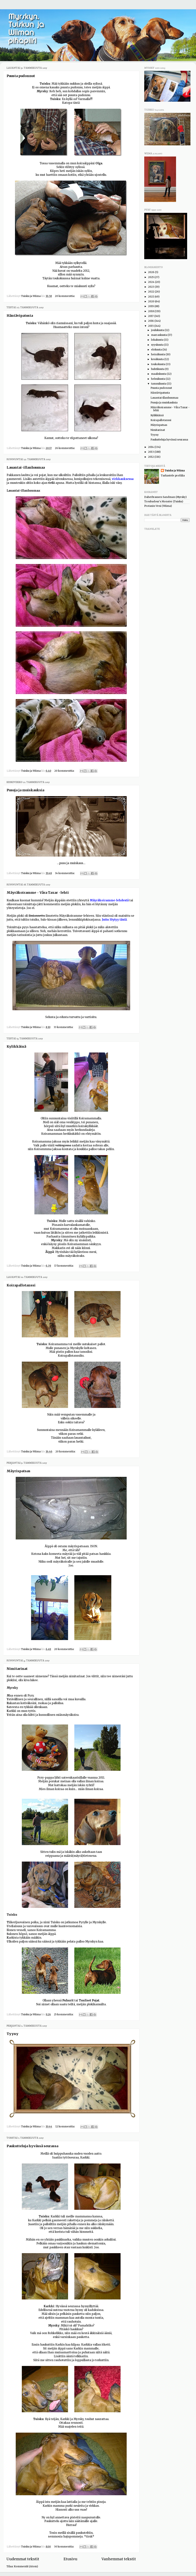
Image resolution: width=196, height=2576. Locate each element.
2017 (151, 316)
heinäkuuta (158, 354)
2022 (151, 291)
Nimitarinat (17, 1669)
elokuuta (156, 349)
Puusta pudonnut (21, 76)
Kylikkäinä (16, 1046)
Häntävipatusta (20, 315)
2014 (151, 447)
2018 (151, 311)
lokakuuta (157, 339)
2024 (151, 282)
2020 (151, 301)
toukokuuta (158, 364)
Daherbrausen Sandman (159, 497)
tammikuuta (159, 383)
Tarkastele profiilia (173, 475)
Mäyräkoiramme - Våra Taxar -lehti (38, 892)
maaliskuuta (159, 373)
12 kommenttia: (65, 2126)
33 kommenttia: (64, 1027)
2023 (151, 286)
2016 (151, 320)
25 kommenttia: (64, 2014)
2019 (151, 306)
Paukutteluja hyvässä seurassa (32, 2146)
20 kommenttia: (65, 296)
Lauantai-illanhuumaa (26, 467)
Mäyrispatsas (18, 1471)
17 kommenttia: (64, 1265)
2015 (151, 325)
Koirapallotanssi (21, 1285)
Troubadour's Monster (158, 501)
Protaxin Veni (152, 506)
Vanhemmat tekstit (119, 2559)
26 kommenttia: (65, 448)
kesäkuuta (157, 359)
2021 (151, 296)
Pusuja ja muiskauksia (25, 790)
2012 (151, 456)
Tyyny (12, 2034)
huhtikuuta (158, 369)
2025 (151, 277)
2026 (151, 272)
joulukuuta (158, 330)
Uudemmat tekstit (22, 2559)
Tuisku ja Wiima (175, 470)
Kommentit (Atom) (26, 2566)
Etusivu (70, 2559)
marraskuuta (159, 335)
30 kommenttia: (64, 2546)
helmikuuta (158, 378)
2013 (151, 451)
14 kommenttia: (65, 873)
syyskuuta (157, 344)
